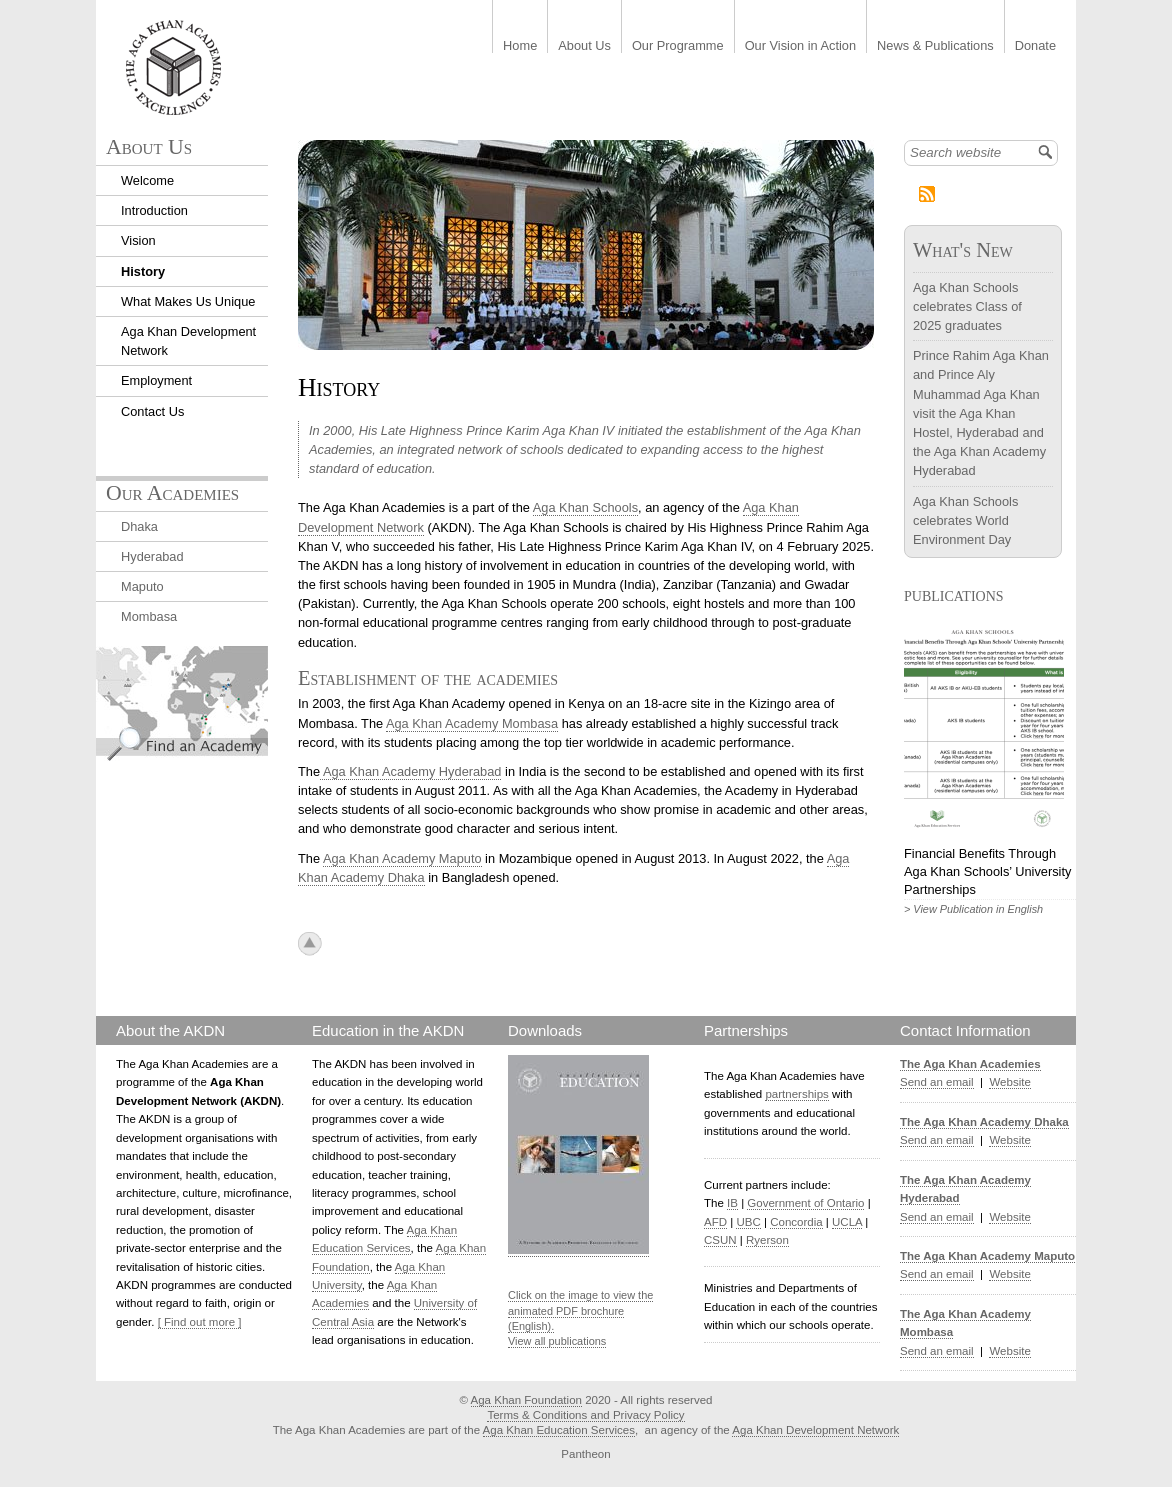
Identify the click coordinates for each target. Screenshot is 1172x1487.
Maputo (142, 586)
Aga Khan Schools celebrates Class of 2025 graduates (967, 306)
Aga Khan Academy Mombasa (472, 723)
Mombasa (149, 616)
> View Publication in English (973, 909)
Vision (138, 240)
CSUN (720, 1240)
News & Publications (935, 46)
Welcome (147, 180)
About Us (584, 46)
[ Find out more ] (200, 1322)
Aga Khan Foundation (526, 1400)
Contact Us (152, 411)
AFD (715, 1222)
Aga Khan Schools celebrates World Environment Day (965, 520)
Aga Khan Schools (585, 507)
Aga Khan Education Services (559, 1430)
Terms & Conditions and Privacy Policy (585, 1415)
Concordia (796, 1222)
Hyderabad (152, 556)
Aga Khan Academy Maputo (402, 858)
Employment (156, 380)
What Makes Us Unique (188, 301)
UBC (748, 1222)
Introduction (154, 210)
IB (732, 1203)
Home (520, 46)
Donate (1035, 46)
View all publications (557, 1341)
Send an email (937, 1082)
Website (1009, 1082)
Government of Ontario (805, 1203)
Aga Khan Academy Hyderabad (410, 771)
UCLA (847, 1222)
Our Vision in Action (800, 46)
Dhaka (139, 526)
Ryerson (767, 1240)
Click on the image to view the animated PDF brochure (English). (580, 1310)
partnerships (796, 1094)
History (143, 271)
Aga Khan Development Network (815, 1430)
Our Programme (678, 46)
